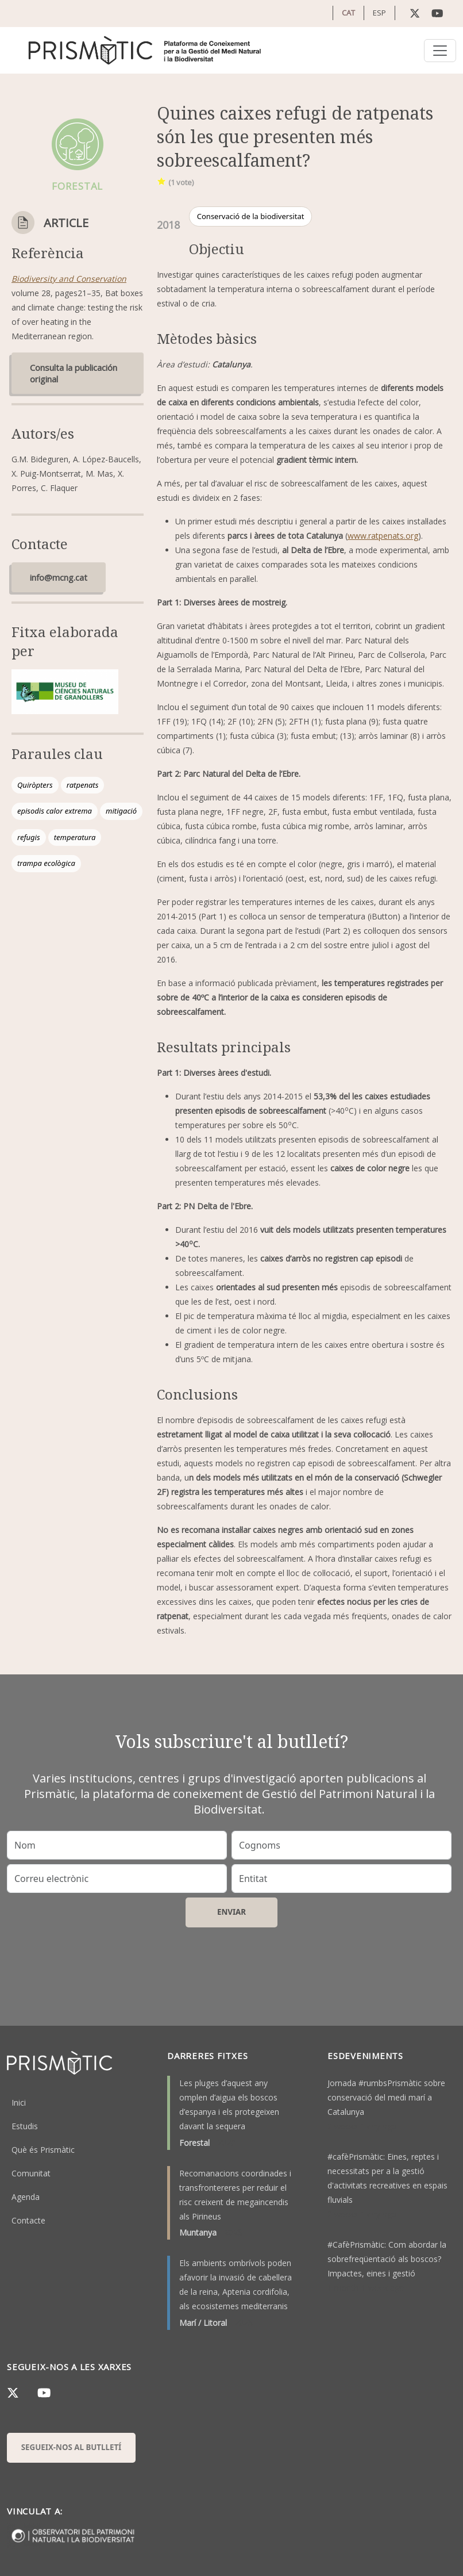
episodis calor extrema (54, 811)
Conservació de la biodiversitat (250, 216)
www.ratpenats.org (383, 535)
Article (66, 223)
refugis (28, 837)
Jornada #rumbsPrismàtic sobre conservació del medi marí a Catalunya (386, 2097)
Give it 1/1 (162, 181)
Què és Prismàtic (43, 2149)
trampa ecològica (46, 863)
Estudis (24, 2126)
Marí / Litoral (203, 2322)
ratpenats (82, 785)
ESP (379, 12)
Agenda (25, 2196)
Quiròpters (35, 785)
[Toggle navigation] (440, 50)
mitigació (121, 811)
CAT (348, 12)
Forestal (194, 2142)
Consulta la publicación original (73, 373)
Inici (18, 2102)
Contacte (28, 2220)
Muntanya (198, 2232)
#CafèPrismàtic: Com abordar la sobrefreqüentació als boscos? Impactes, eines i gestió (386, 2259)
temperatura (75, 837)
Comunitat (31, 2173)
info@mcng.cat (58, 577)
